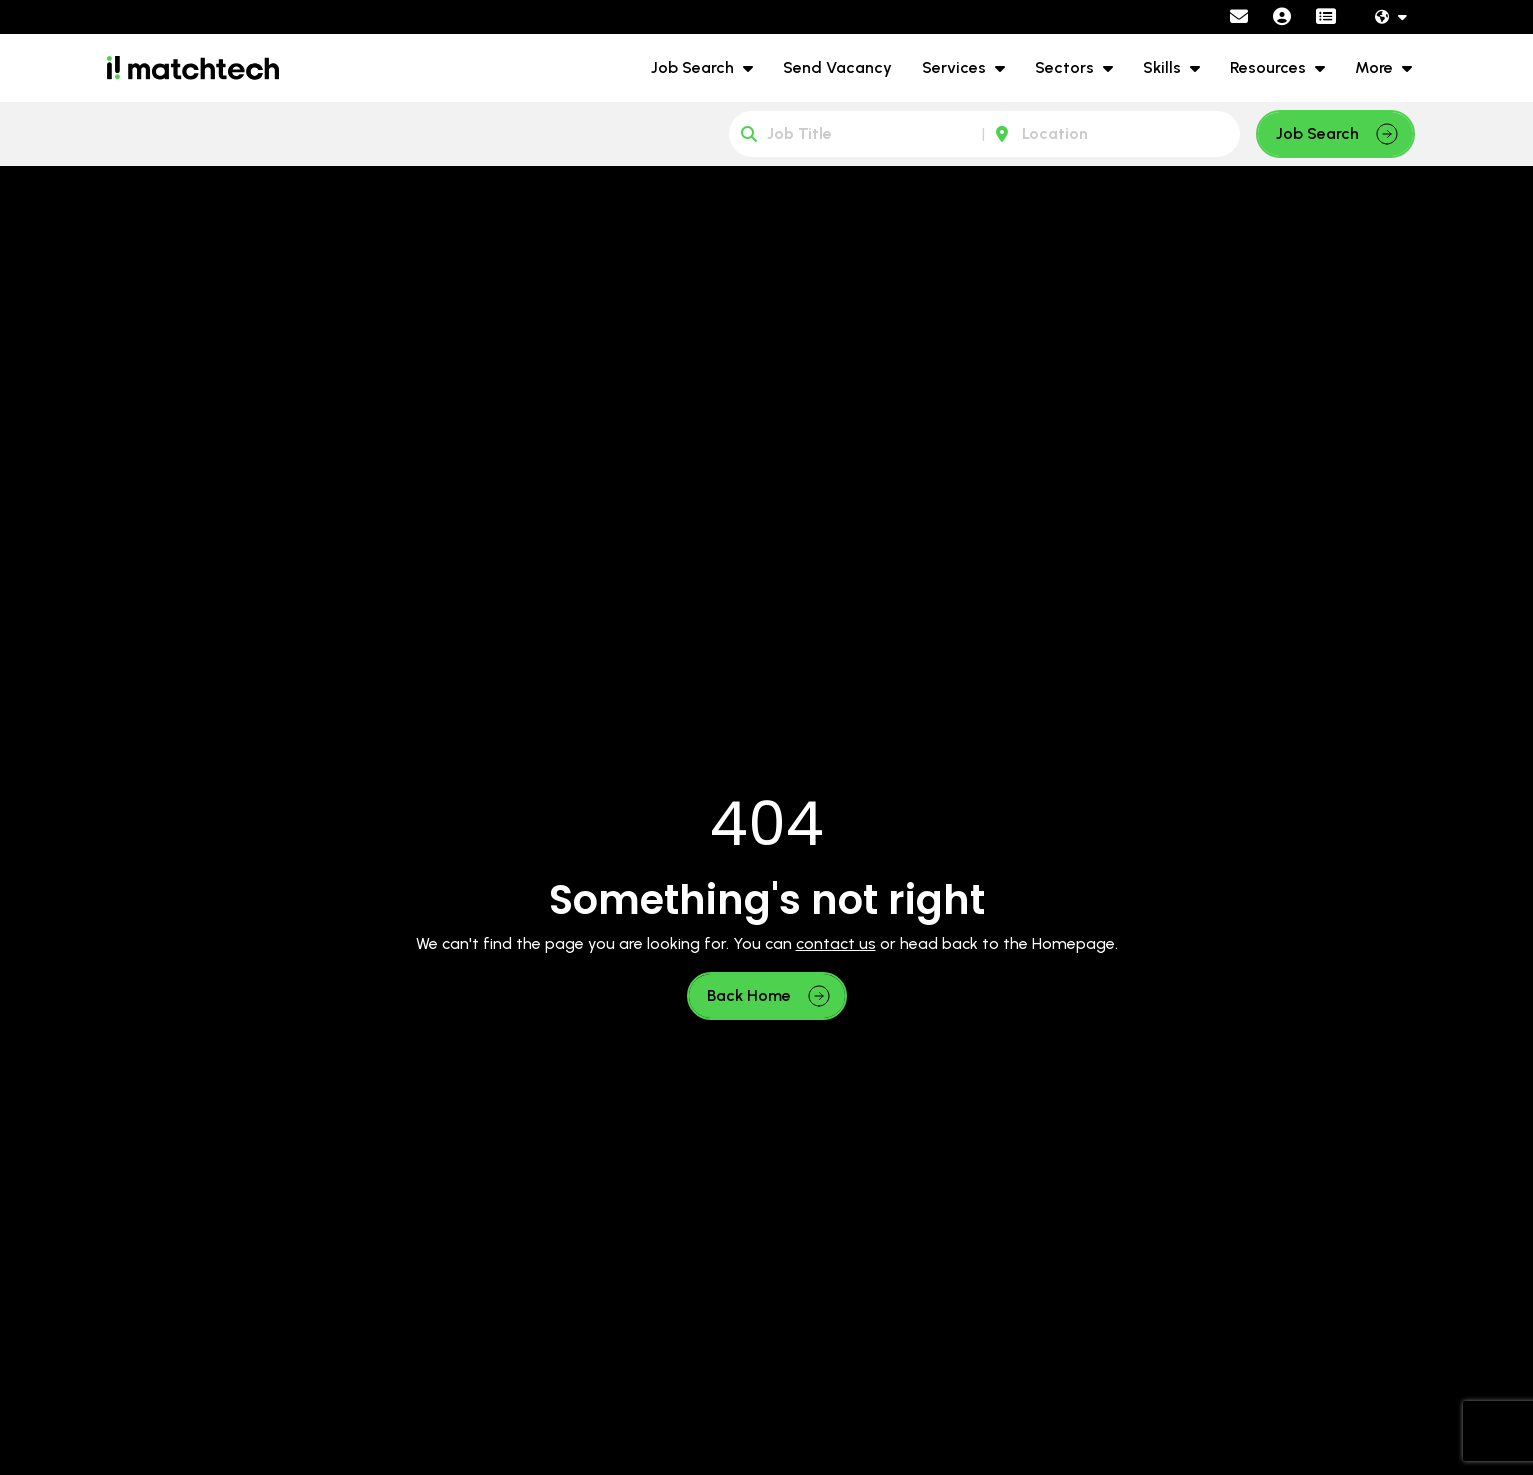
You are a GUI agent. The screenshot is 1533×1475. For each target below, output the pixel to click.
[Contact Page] (1239, 17)
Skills (1164, 67)
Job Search (694, 67)
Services (956, 67)
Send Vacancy (837, 67)
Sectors (1066, 67)
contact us (836, 943)
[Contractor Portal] (1326, 17)
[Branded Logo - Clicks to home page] (193, 68)
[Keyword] (857, 134)
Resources (1270, 67)
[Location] (1112, 134)
